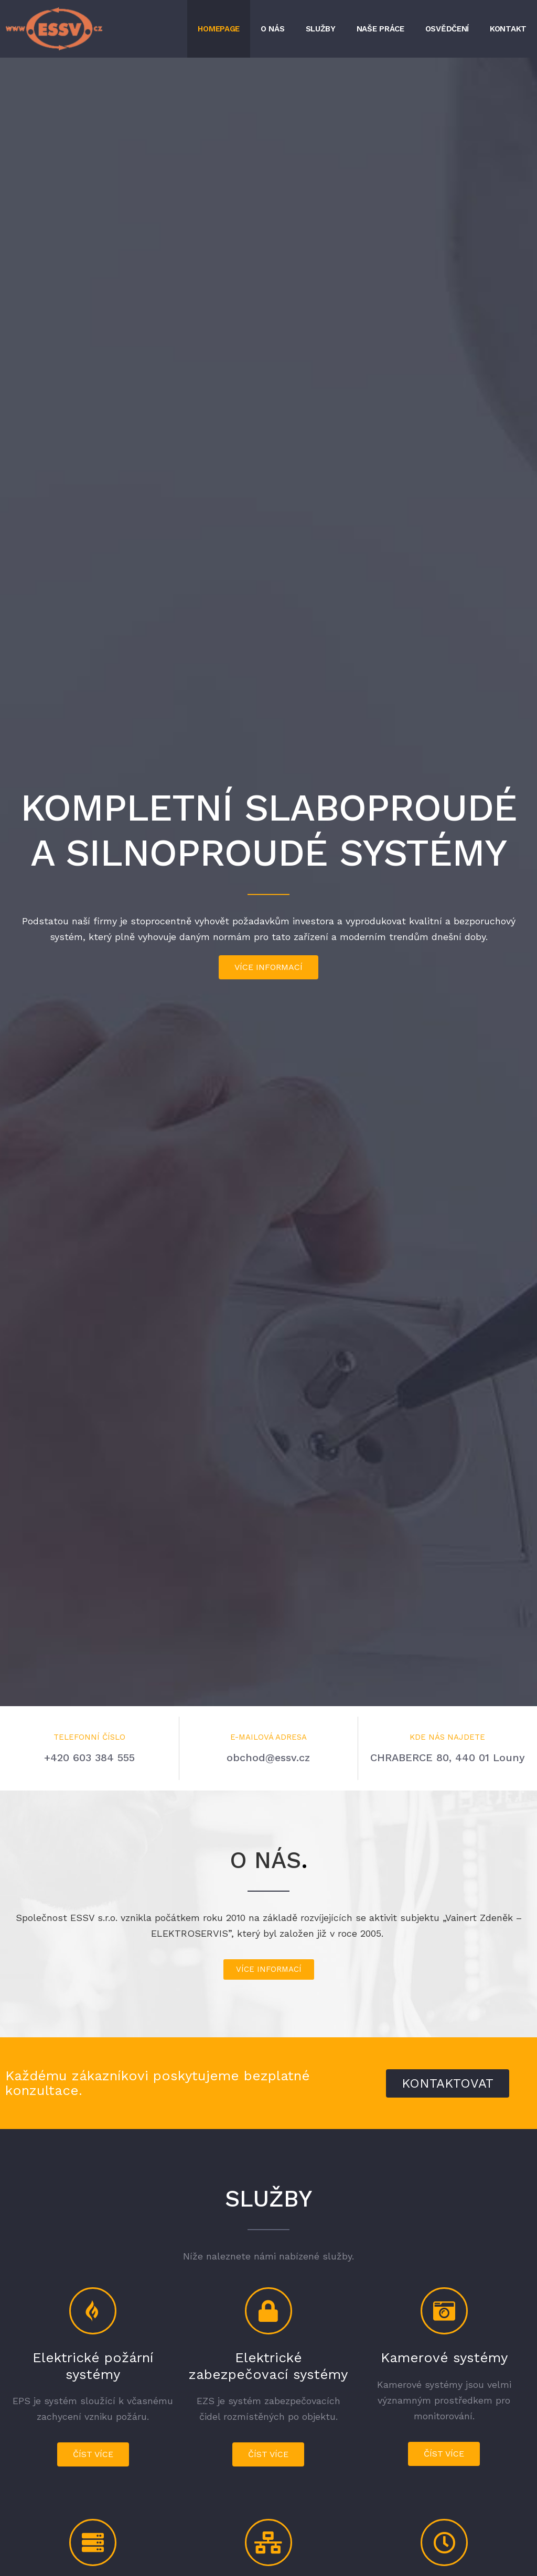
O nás (273, 29)
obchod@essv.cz (268, 1757)
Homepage (219, 29)
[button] (268, 967)
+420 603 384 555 (89, 1757)
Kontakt (508, 29)
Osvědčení (447, 29)
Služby (321, 29)
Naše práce (380, 29)
